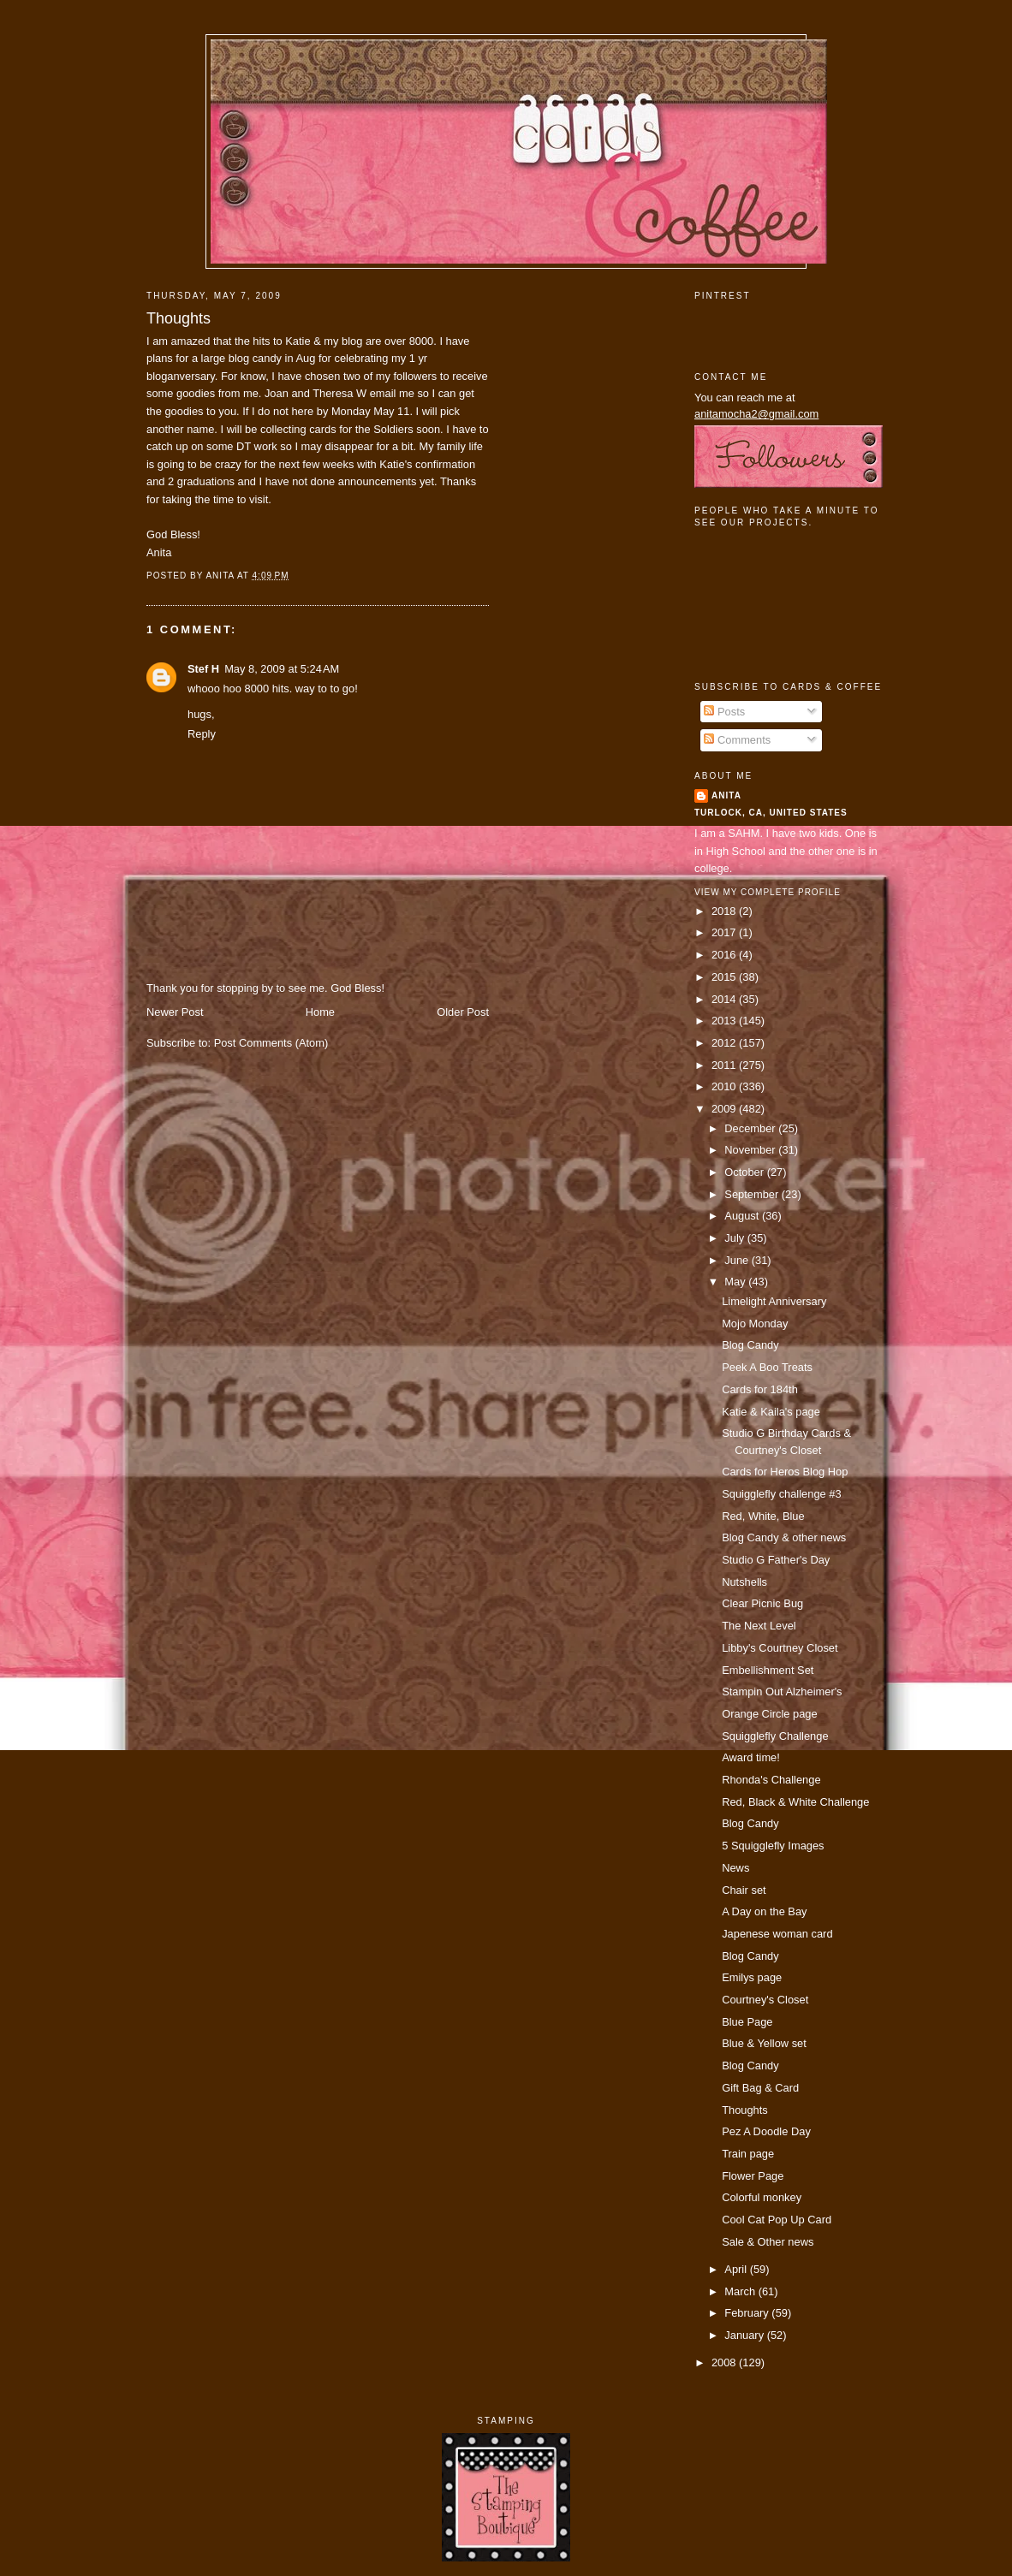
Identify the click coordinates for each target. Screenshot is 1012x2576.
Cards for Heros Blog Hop (785, 1471)
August (743, 1215)
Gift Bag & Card (760, 2087)
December (751, 1128)
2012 (725, 1042)
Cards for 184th (760, 1389)
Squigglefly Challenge (775, 1736)
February (747, 2312)
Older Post (463, 1012)
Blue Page (747, 2021)
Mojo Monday (755, 1323)
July (735, 1238)
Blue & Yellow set (764, 2043)
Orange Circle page (770, 1713)
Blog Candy (750, 1344)
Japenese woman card (777, 1933)
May (736, 1281)
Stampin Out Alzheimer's (782, 1691)
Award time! (751, 1757)
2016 (725, 954)
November (751, 1149)
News (735, 1867)
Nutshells (744, 1582)
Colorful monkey (761, 2197)
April (736, 2269)
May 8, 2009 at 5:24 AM (281, 668)
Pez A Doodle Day (766, 2131)
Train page (748, 2153)
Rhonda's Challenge (771, 1779)
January (745, 2335)
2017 (725, 932)
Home (320, 1012)
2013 (725, 1020)
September (752, 1194)
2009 (725, 1108)
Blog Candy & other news (784, 1537)
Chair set (743, 1890)
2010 (725, 1086)
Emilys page (752, 1977)
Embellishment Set (767, 1670)
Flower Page (752, 2175)
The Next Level (759, 1625)
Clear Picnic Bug (762, 1603)
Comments (737, 739)
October (745, 1172)
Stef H (203, 668)
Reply (202, 733)
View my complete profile (767, 892)
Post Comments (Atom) (271, 1042)
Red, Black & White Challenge (795, 1801)
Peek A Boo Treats (767, 1367)
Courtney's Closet (765, 1999)
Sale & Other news (767, 2241)
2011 (725, 1065)
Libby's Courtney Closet (779, 1647)
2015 (725, 976)
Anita (726, 795)
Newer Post (174, 1012)
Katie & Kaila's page (771, 1411)
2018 (725, 911)
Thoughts (178, 318)
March (741, 2291)
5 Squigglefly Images (773, 1845)
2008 (725, 2362)
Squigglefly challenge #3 (781, 1493)
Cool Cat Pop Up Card (776, 2219)
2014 (725, 999)
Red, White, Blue (763, 1516)
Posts (724, 711)
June (737, 1260)
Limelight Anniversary (774, 1301)
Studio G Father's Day (776, 1559)
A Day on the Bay (764, 1911)
